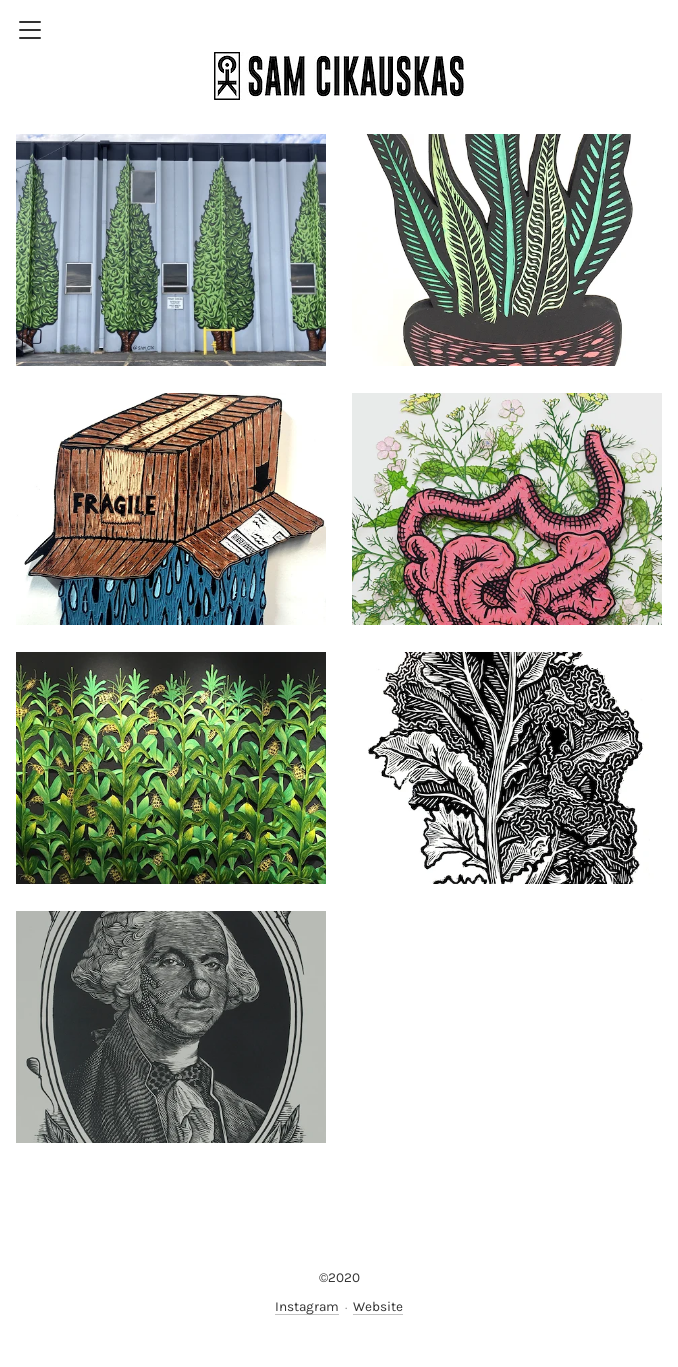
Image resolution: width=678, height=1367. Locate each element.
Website (378, 1306)
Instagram (307, 1306)
